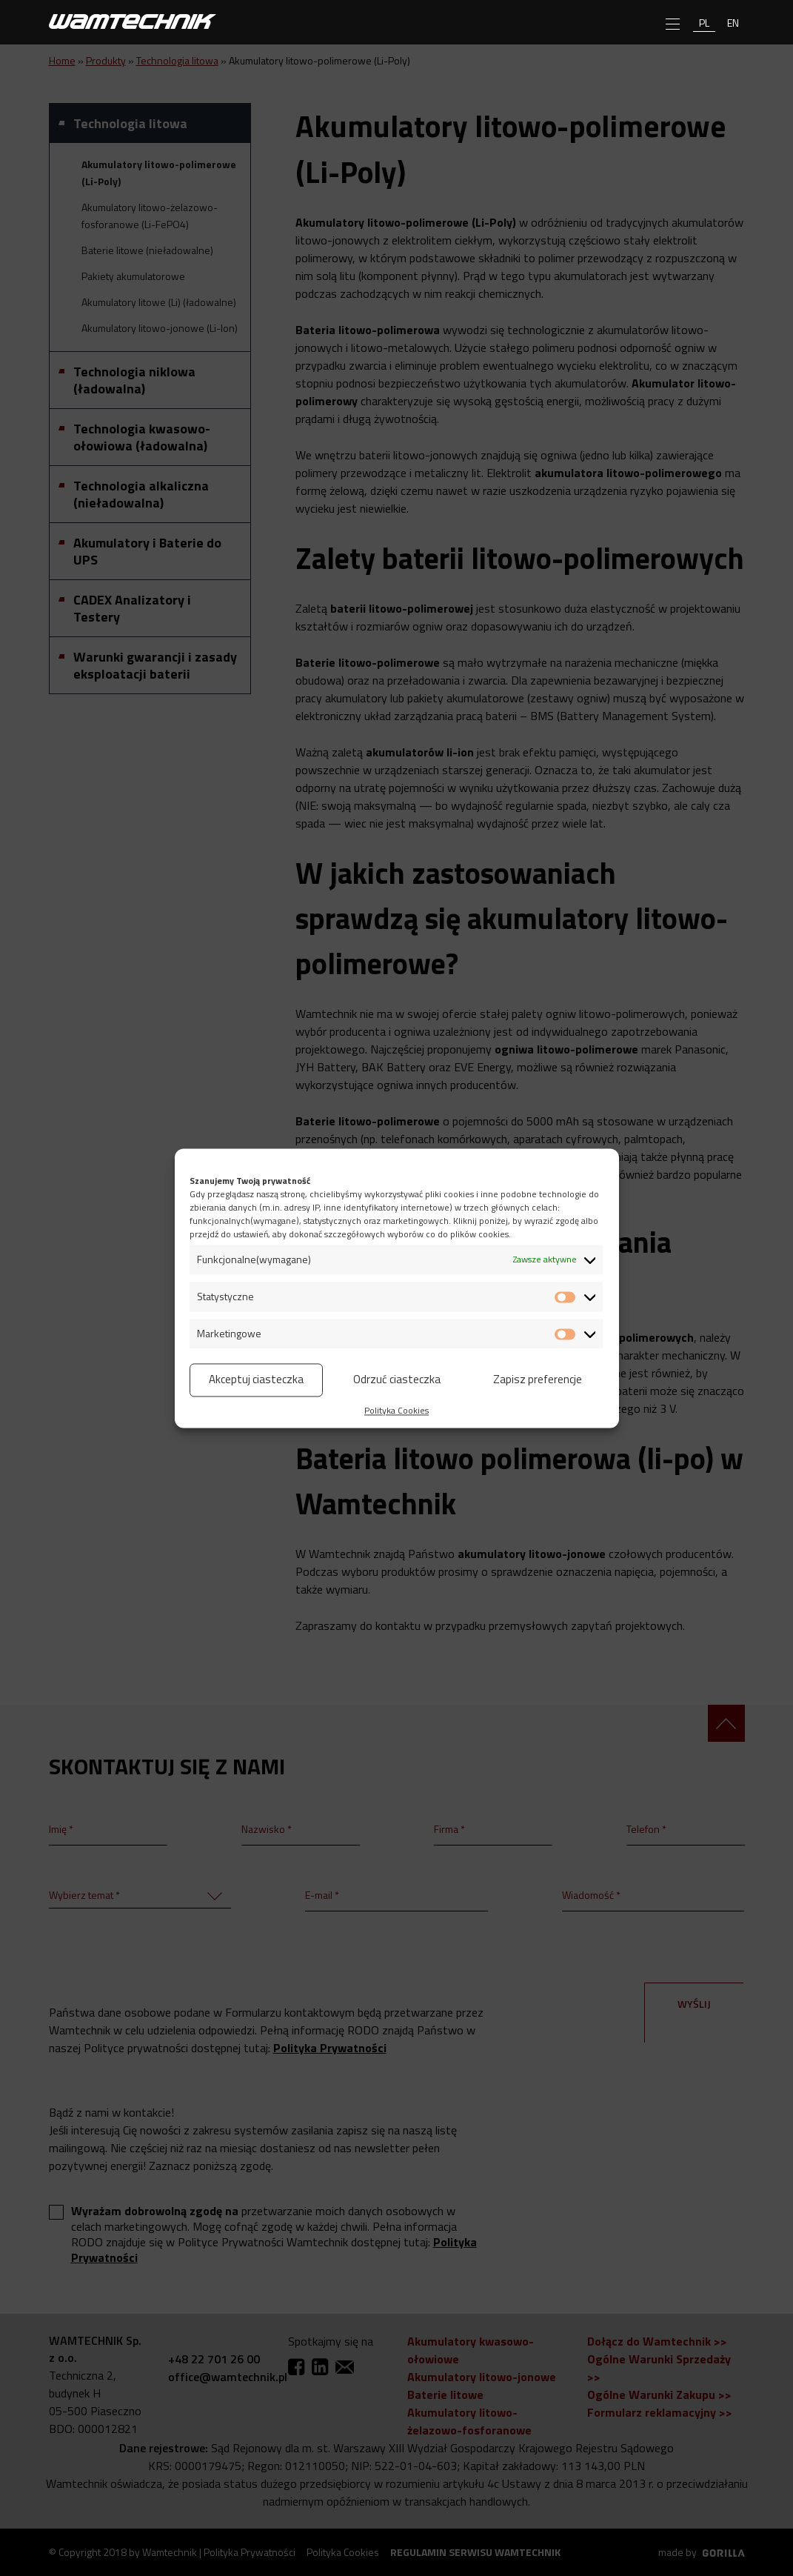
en (733, 22)
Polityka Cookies (396, 1410)
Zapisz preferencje (537, 1379)
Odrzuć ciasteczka (397, 1379)
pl (704, 22)
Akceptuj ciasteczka (256, 1379)
